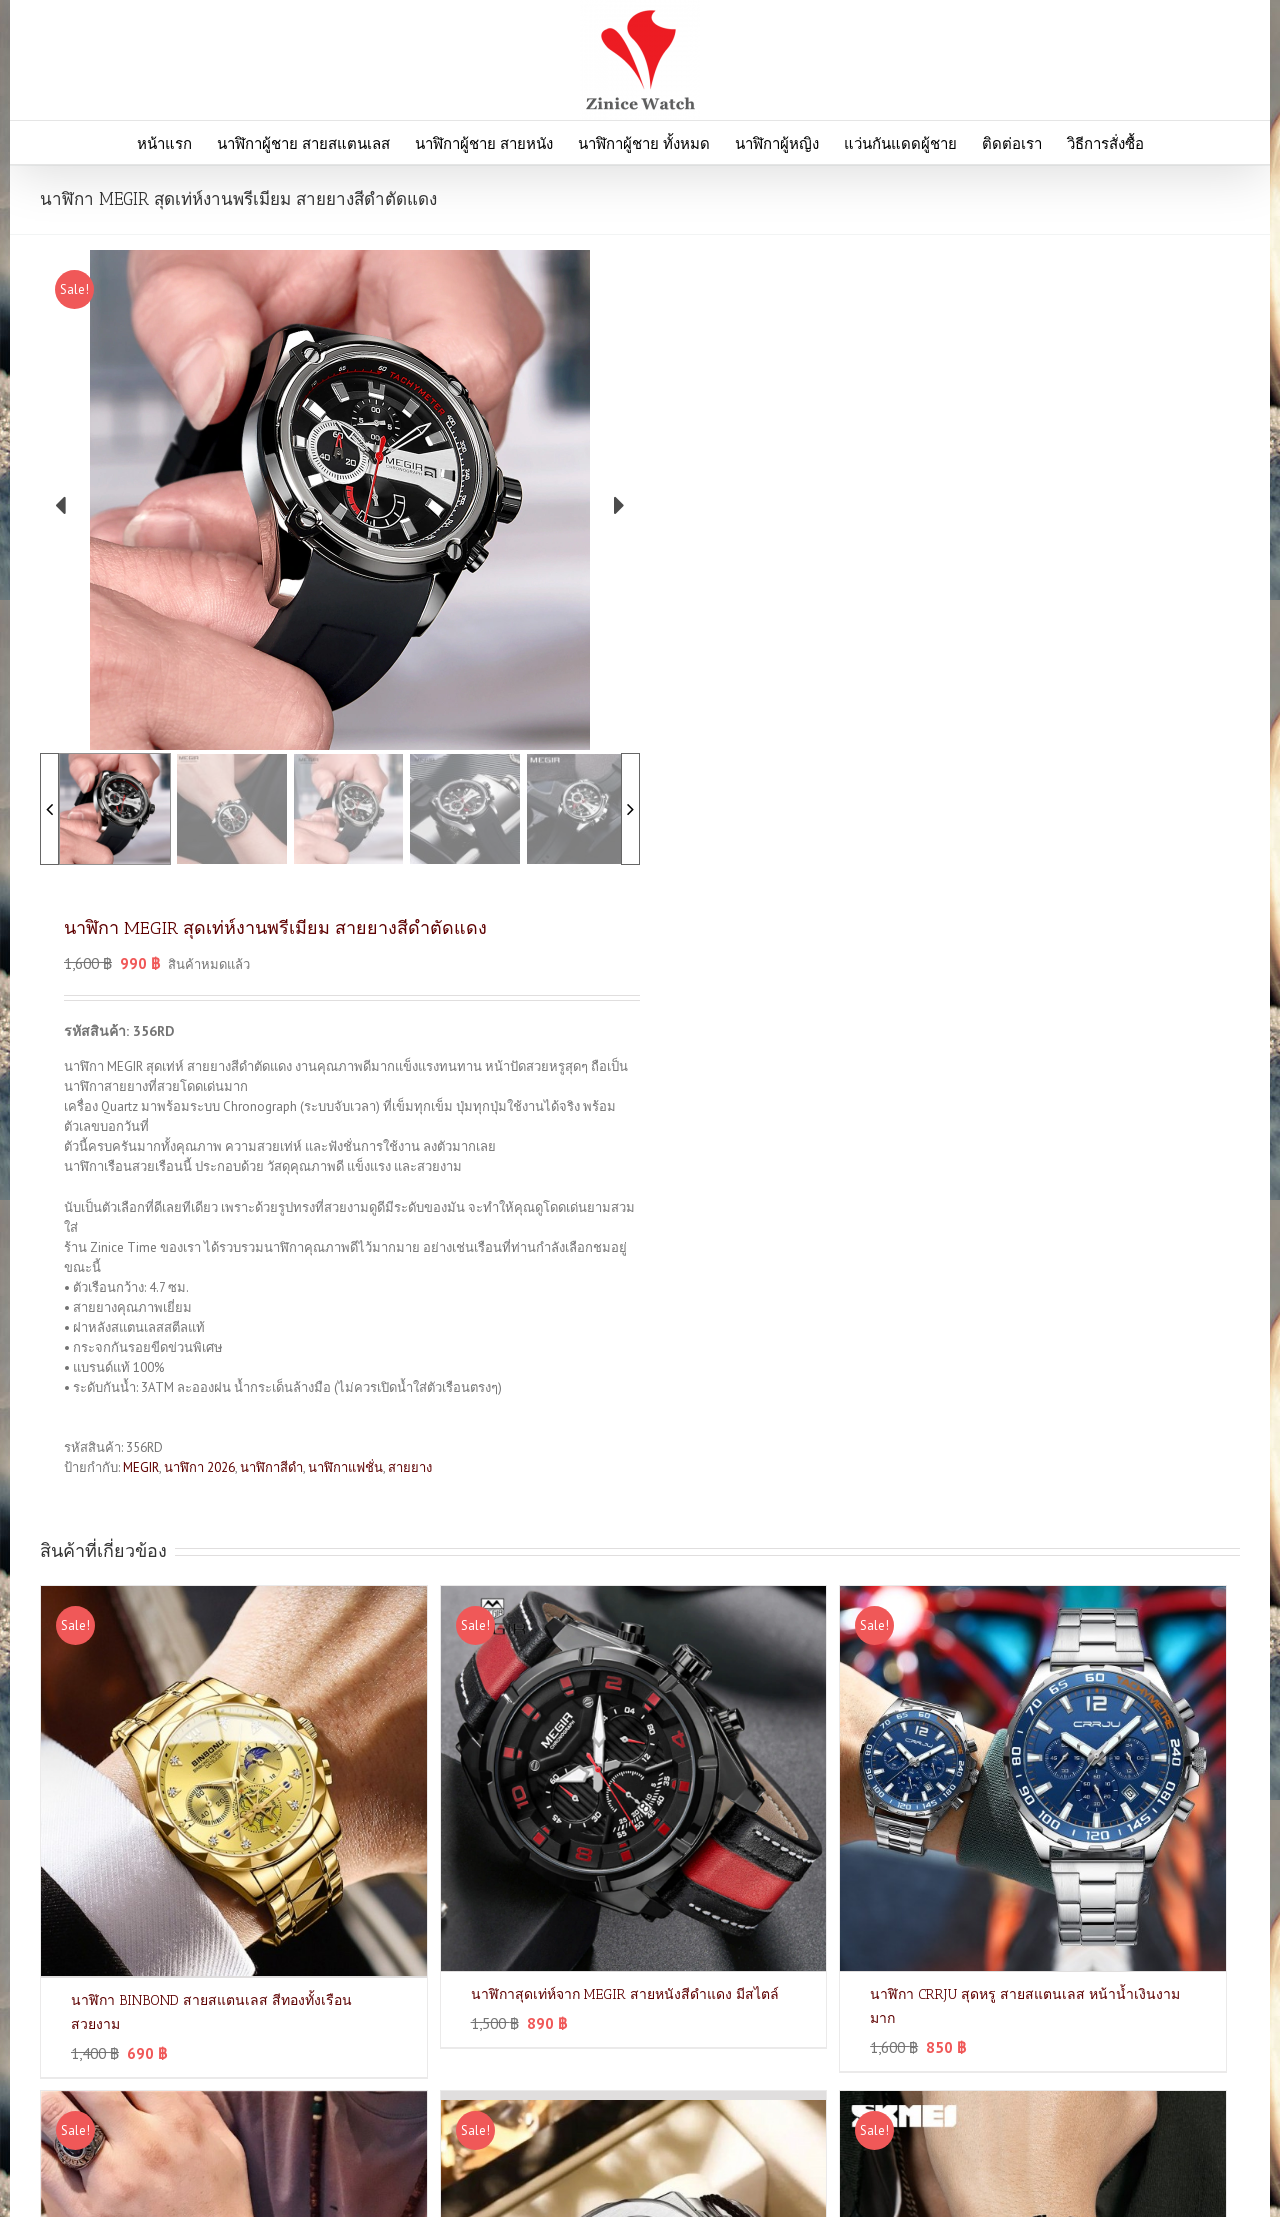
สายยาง (410, 1467)
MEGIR (141, 1467)
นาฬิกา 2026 (199, 1467)
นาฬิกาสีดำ (271, 1467)
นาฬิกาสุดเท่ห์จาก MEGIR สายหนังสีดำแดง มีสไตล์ (625, 1994)
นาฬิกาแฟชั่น (345, 1467)
